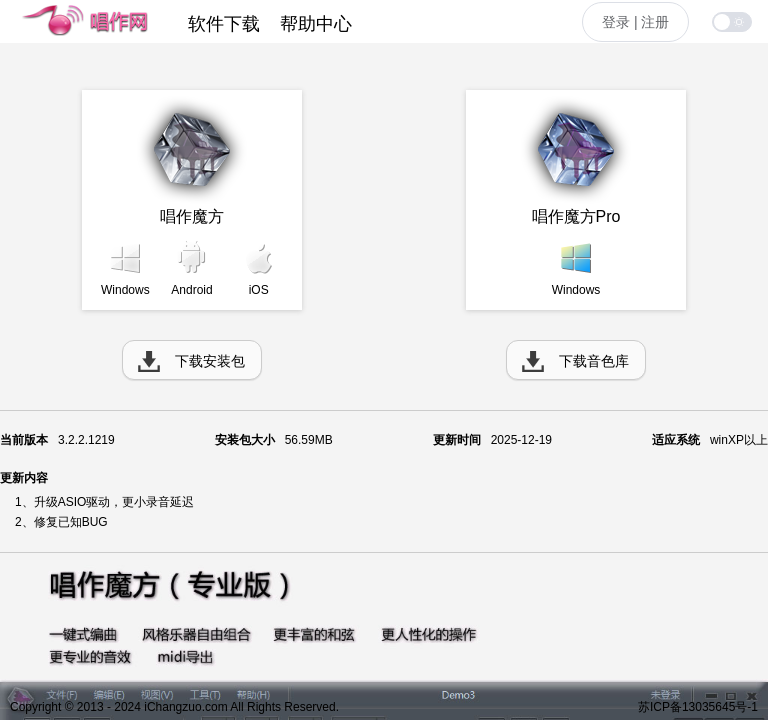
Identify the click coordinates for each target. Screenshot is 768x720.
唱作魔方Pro (576, 216)
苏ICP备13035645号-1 (698, 707)
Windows (125, 290)
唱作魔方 (192, 216)
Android (191, 290)
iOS (259, 290)
